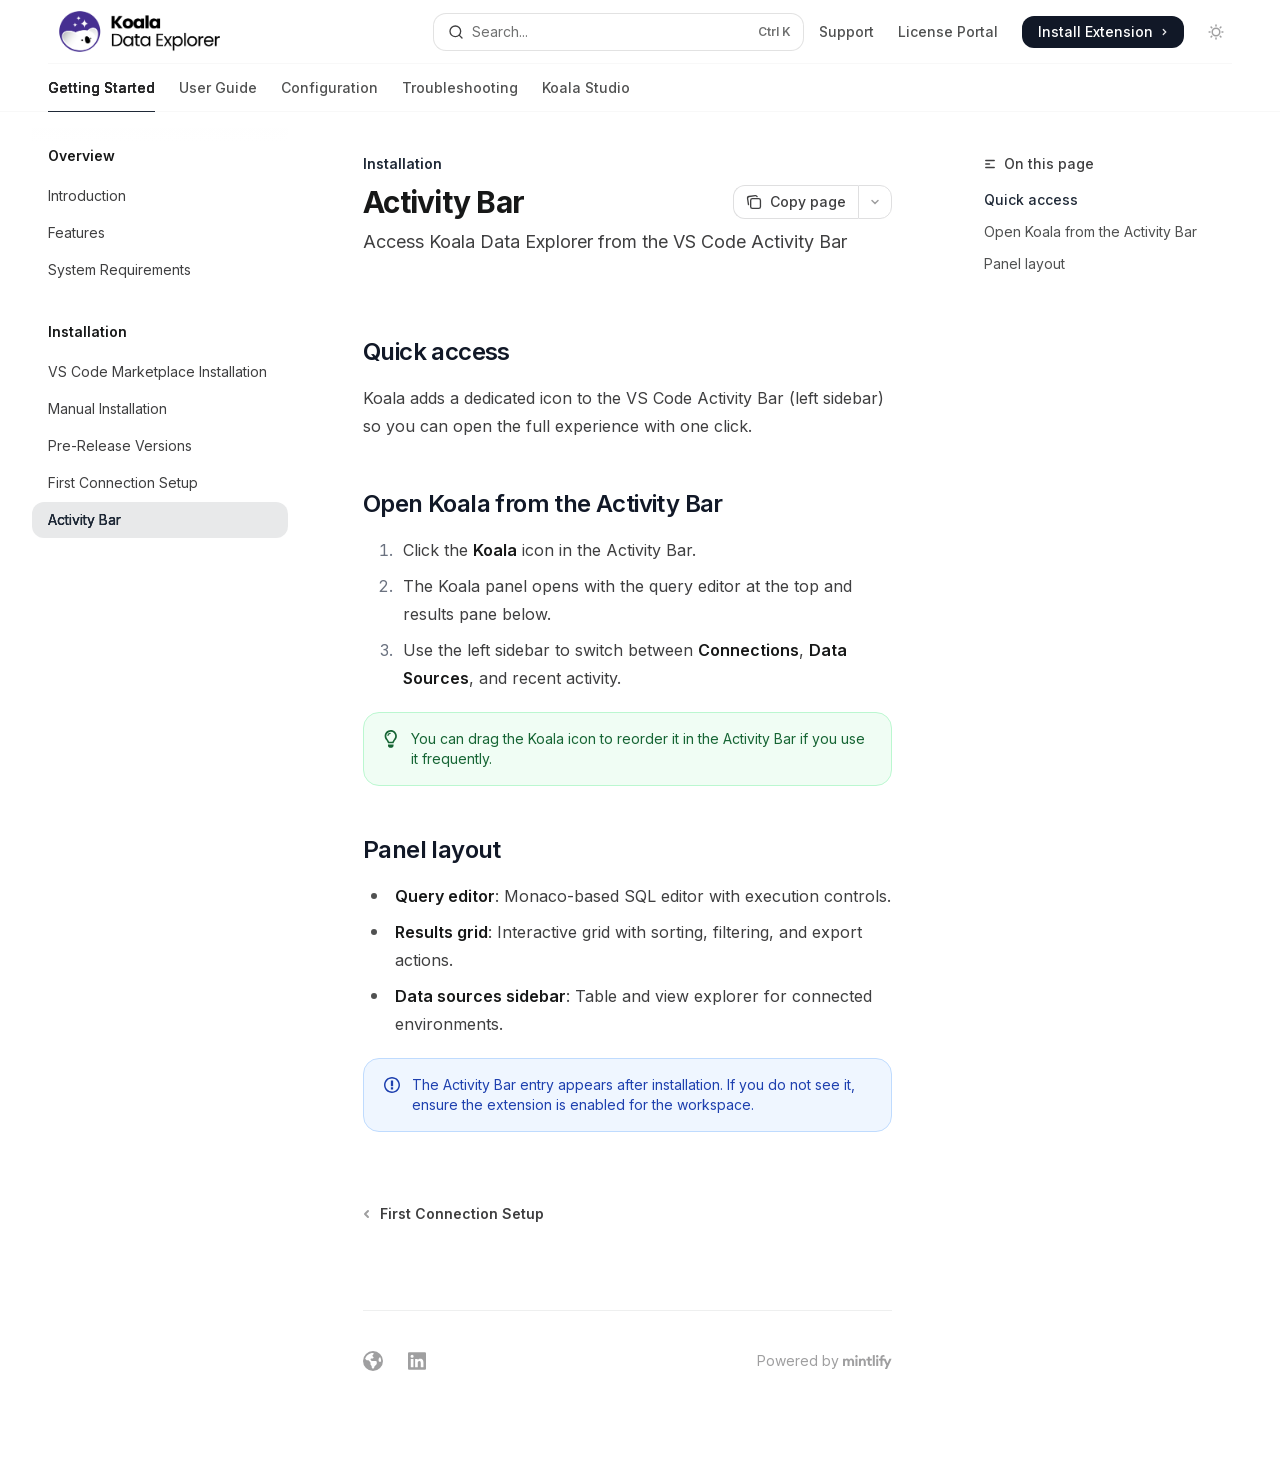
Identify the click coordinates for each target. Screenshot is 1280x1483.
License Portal (948, 31)
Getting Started (101, 95)
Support (846, 31)
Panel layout (1024, 263)
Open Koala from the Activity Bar (1090, 231)
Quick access (1031, 199)
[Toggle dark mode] (1216, 32)
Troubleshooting (460, 95)
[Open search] (619, 32)
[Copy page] (795, 202)
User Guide (218, 95)
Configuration (329, 95)
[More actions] (875, 202)
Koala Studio (586, 95)
